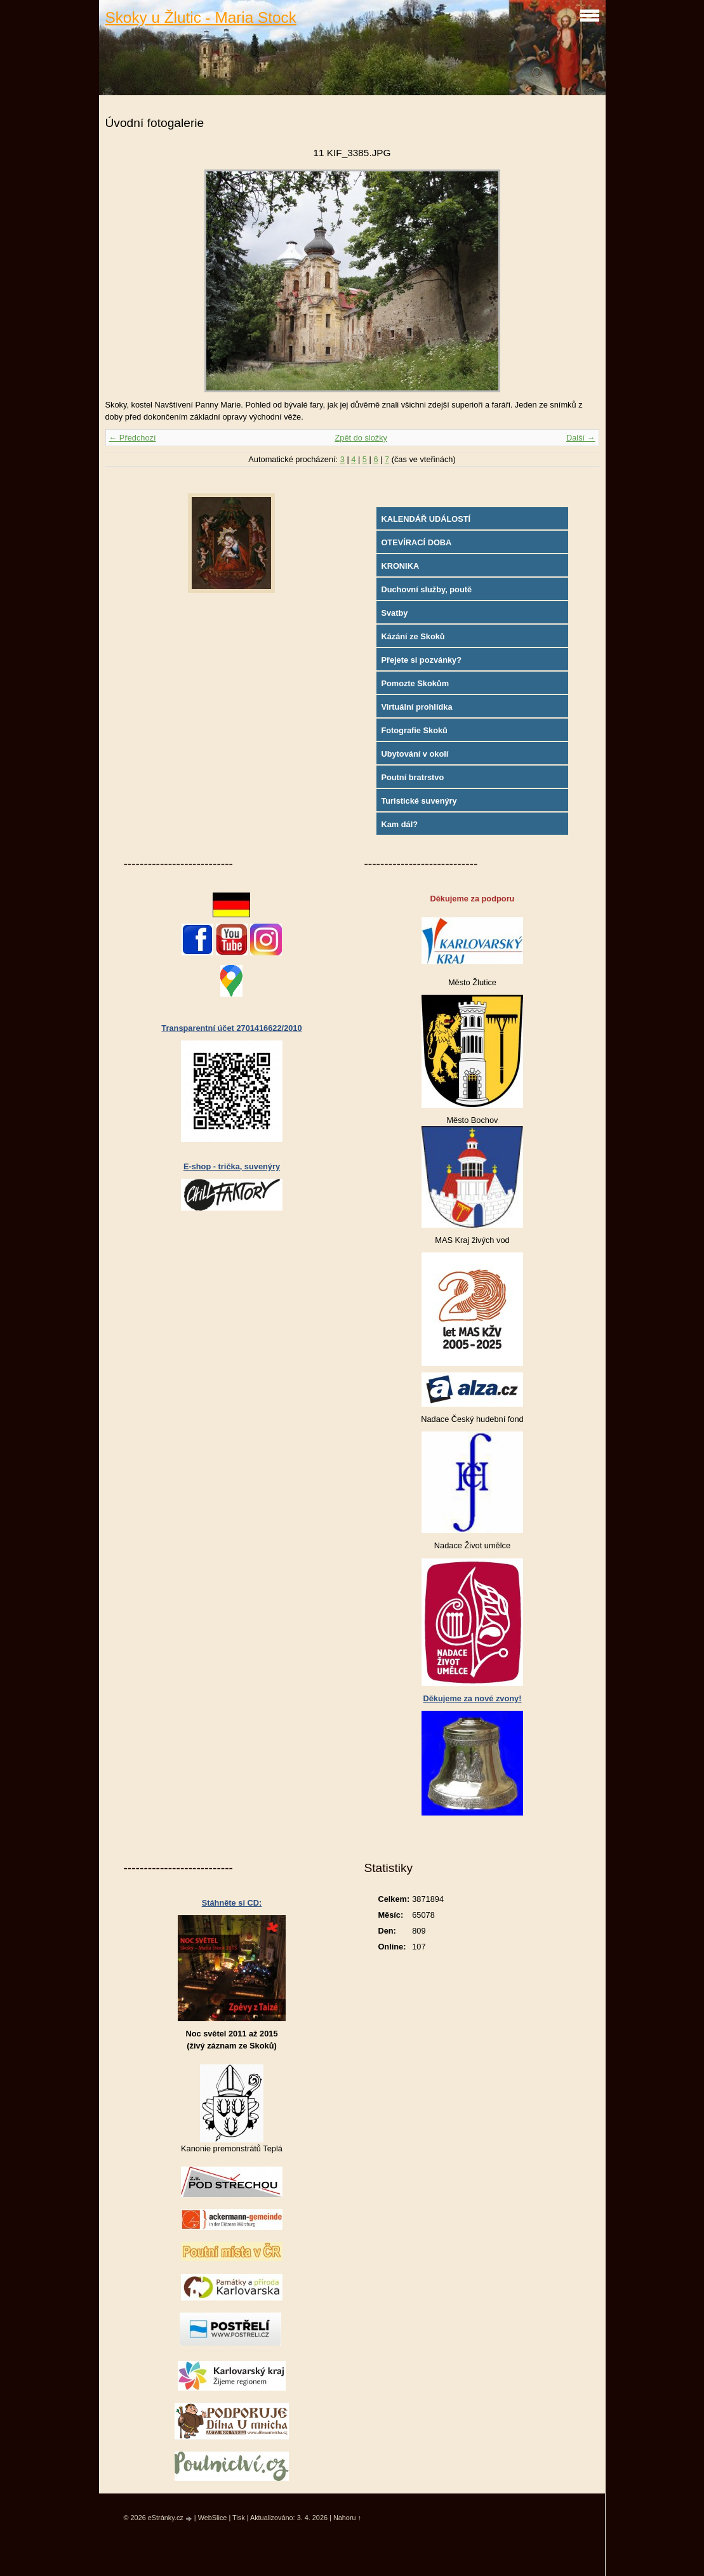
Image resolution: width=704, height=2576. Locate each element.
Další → (580, 437)
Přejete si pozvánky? (421, 660)
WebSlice (212, 2517)
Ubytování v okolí (414, 754)
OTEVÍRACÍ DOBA (416, 542)
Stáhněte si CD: (232, 1903)
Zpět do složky (361, 437)
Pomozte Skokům (415, 683)
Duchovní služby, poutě (426, 589)
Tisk (238, 2517)
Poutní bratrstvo (412, 777)
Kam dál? (399, 824)
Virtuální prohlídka (416, 707)
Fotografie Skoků (414, 730)
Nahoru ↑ (347, 2517)
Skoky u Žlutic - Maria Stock (200, 17)
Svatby (394, 613)
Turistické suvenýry (418, 801)
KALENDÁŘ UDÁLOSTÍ (425, 519)
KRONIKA (400, 566)
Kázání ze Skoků (412, 636)
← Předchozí (132, 437)
